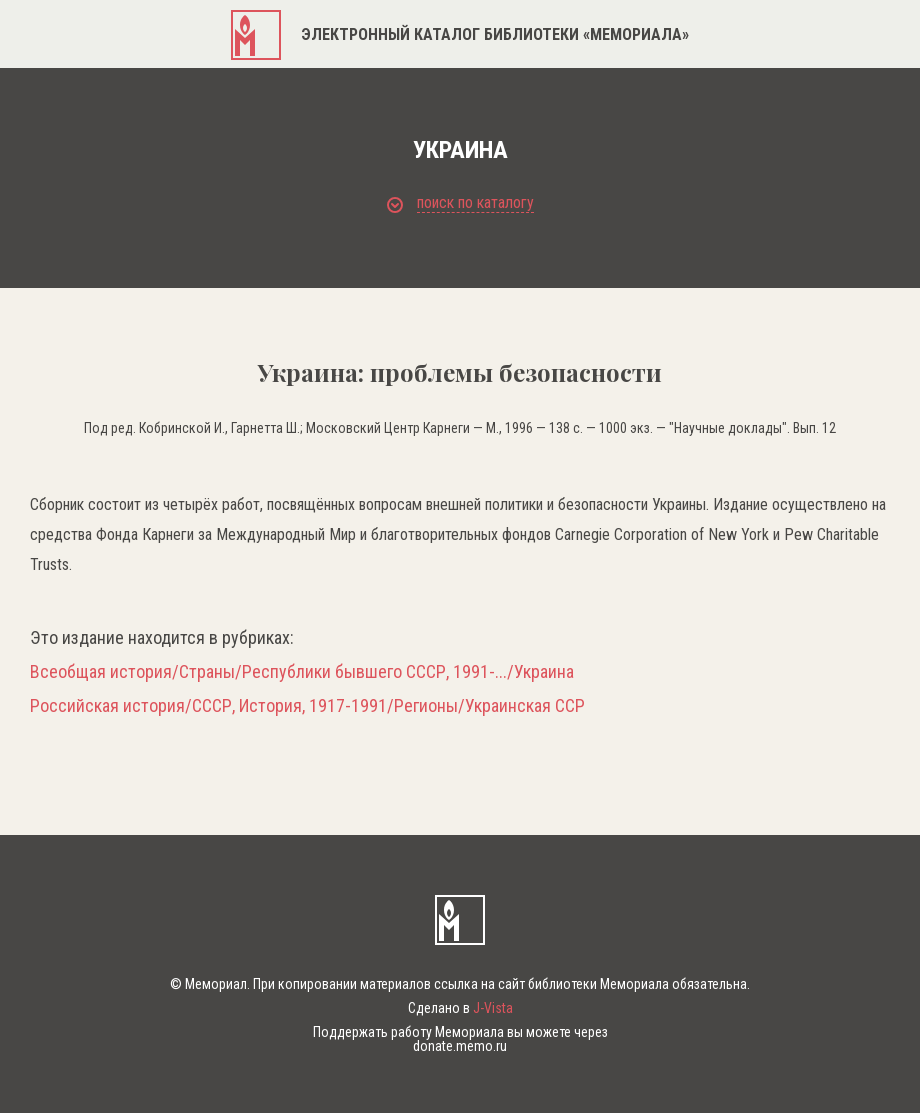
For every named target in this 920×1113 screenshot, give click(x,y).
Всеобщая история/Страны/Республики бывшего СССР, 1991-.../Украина (302, 672)
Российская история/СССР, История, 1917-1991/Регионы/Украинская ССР (307, 706)
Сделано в (460, 1008)
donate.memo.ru (460, 1046)
